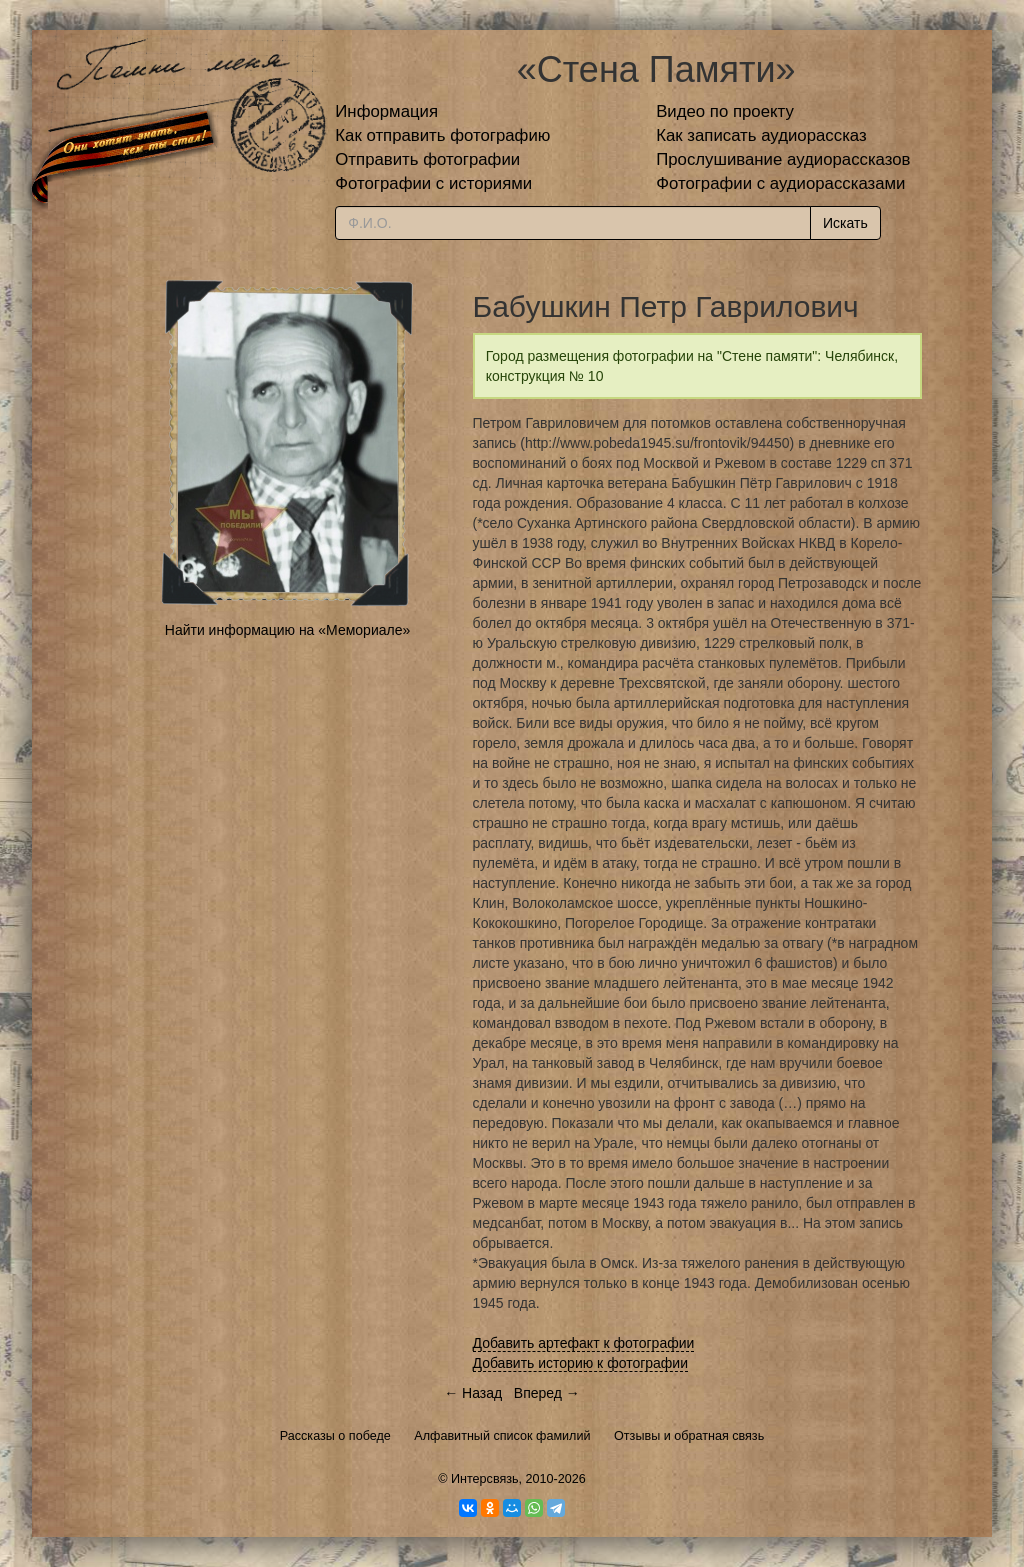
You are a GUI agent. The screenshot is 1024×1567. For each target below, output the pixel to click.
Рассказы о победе (335, 1436)
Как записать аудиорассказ (761, 135)
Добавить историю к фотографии (581, 1363)
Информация (386, 111)
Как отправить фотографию (442, 135)
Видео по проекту (725, 111)
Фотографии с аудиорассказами (780, 183)
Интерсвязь (485, 1479)
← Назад (473, 1393)
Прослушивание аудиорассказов (783, 159)
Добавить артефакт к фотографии (584, 1343)
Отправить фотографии (427, 159)
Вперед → (547, 1393)
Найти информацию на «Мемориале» (287, 630)
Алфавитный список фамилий (502, 1436)
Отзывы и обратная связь (689, 1436)
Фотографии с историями (433, 183)
